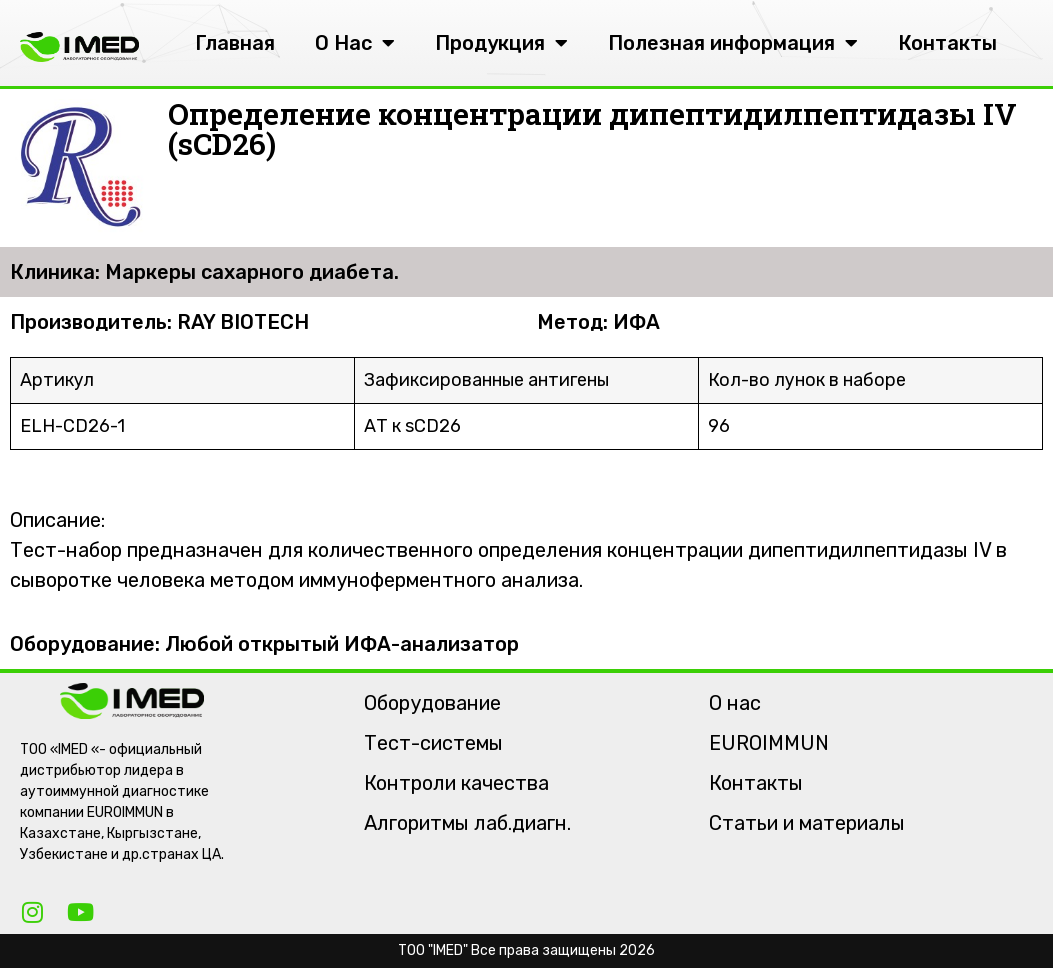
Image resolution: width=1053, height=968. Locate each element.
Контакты (947, 43)
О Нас (355, 43)
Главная (235, 43)
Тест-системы (433, 743)
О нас (735, 703)
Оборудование (432, 703)
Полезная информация (733, 43)
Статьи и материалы (807, 823)
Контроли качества (456, 783)
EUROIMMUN (769, 743)
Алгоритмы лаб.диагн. (467, 823)
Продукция (501, 43)
